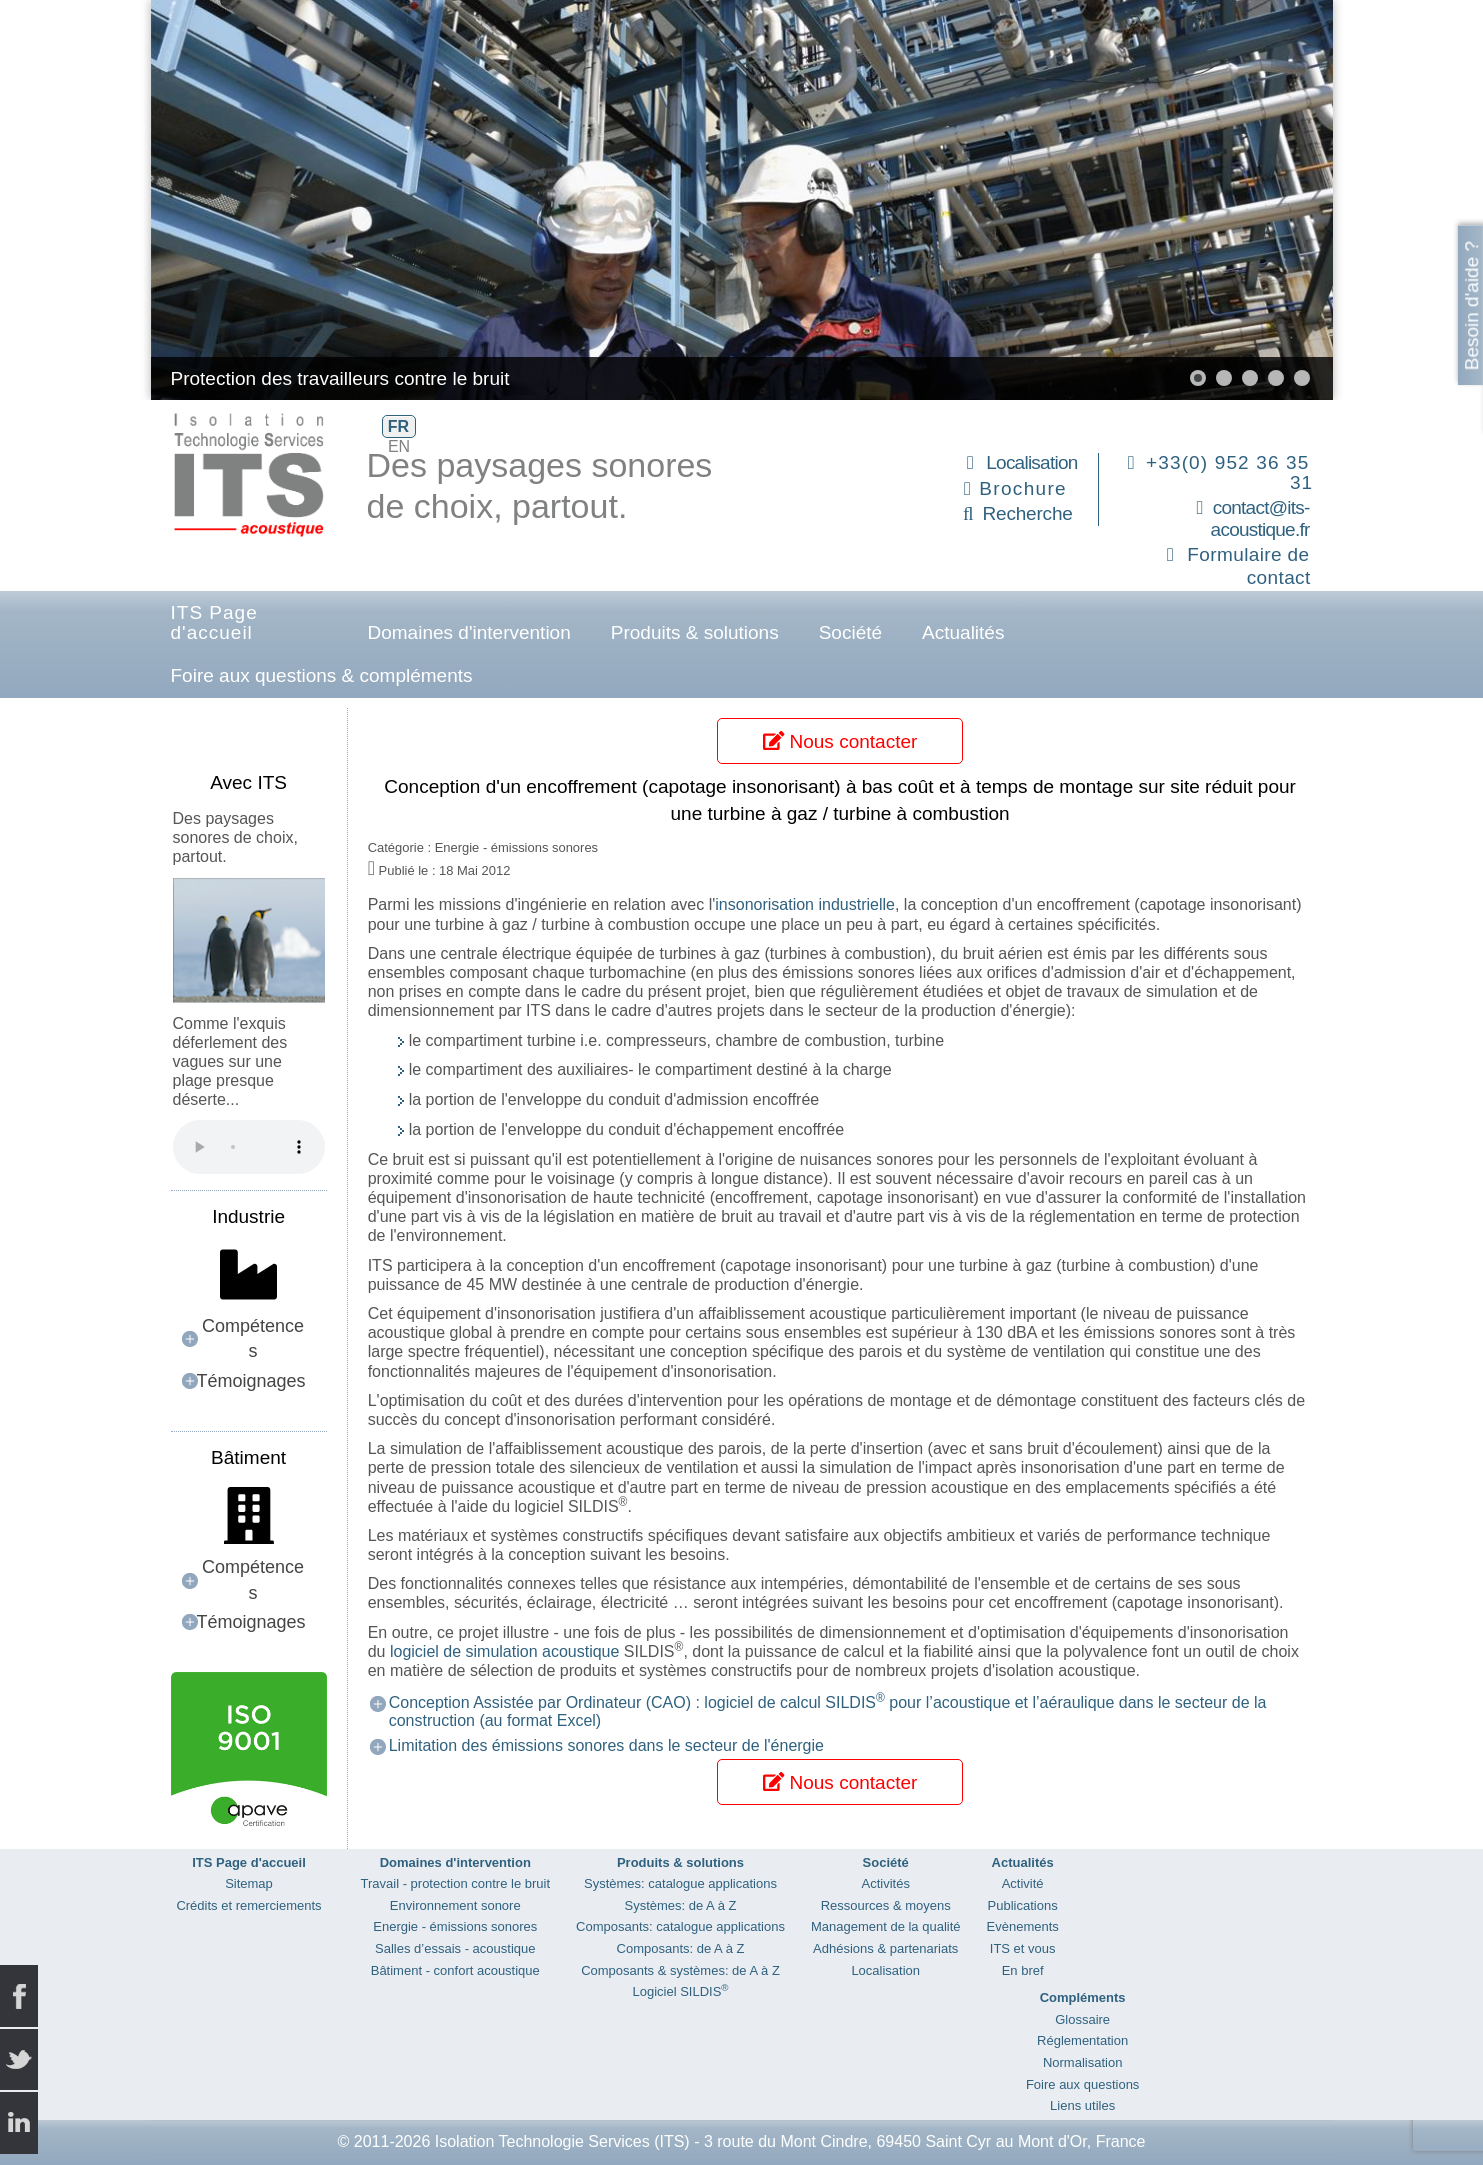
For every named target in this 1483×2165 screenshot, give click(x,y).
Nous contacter (840, 741)
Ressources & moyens (886, 1905)
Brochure (1023, 488)
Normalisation (1082, 2062)
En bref (1023, 1970)
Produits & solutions (695, 632)
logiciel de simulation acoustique (504, 1651)
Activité (1023, 1883)
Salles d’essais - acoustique (455, 1948)
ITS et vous (1023, 1948)
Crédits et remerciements (248, 1905)
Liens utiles (1082, 2105)
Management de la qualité (886, 1926)
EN (399, 446)
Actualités (963, 632)
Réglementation (1082, 2040)
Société (850, 632)
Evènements (1023, 1926)
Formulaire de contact (1248, 566)
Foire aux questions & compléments (322, 675)
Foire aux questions (1082, 2084)
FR (398, 426)
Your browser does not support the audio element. (249, 1147)
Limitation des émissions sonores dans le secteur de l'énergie (606, 1745)
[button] (1198, 378)
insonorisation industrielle (805, 904)
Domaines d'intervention (469, 632)
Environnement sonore (455, 1905)
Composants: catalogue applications (680, 1926)
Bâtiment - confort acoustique (455, 1970)
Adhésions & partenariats (885, 1948)
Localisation (1031, 462)
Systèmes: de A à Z (680, 1905)
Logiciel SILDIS (680, 1991)
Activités (886, 1883)
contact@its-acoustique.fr (1260, 519)
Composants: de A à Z (681, 1948)
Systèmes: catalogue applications (680, 1883)
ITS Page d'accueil (214, 622)
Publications (1023, 1905)
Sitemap (249, 1883)
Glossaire (1082, 2019)
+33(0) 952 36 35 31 (1229, 472)
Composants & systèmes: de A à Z (680, 1970)
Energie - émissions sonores (455, 1926)
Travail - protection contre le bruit (456, 1883)
